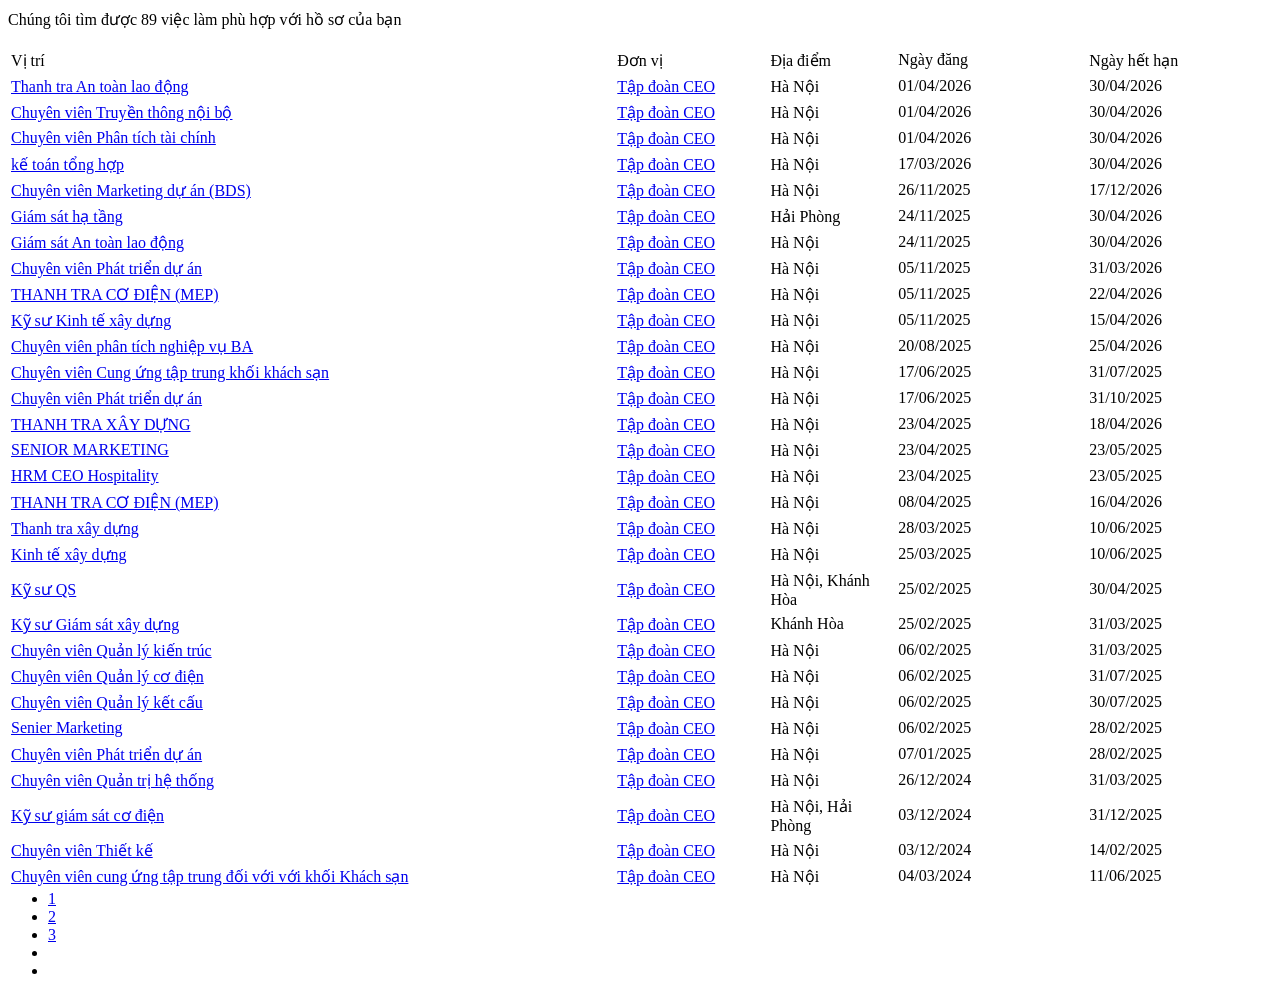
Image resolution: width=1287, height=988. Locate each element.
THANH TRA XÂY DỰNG (101, 424)
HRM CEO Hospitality (85, 475)
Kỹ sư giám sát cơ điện (87, 815)
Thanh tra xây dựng (75, 528)
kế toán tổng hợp (67, 164)
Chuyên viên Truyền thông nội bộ (121, 112)
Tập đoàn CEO (666, 86)
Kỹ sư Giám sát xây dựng (95, 624)
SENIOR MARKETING (90, 449)
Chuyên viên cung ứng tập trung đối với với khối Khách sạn (209, 876)
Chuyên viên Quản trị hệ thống (112, 780)
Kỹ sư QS (43, 589)
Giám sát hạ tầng (67, 216)
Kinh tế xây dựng (69, 554)
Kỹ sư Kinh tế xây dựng (91, 320)
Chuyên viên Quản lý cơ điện (107, 676)
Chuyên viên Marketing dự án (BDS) (131, 190)
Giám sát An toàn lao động (97, 242)
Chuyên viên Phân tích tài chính (113, 137)
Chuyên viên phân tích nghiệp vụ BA (132, 346)
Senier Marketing (67, 727)
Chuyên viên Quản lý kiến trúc (111, 650)
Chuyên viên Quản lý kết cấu (107, 702)
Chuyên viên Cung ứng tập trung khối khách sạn (170, 372)
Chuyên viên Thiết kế (82, 850)
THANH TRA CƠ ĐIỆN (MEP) (114, 294)
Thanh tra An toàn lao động (100, 86)
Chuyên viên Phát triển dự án (106, 268)
